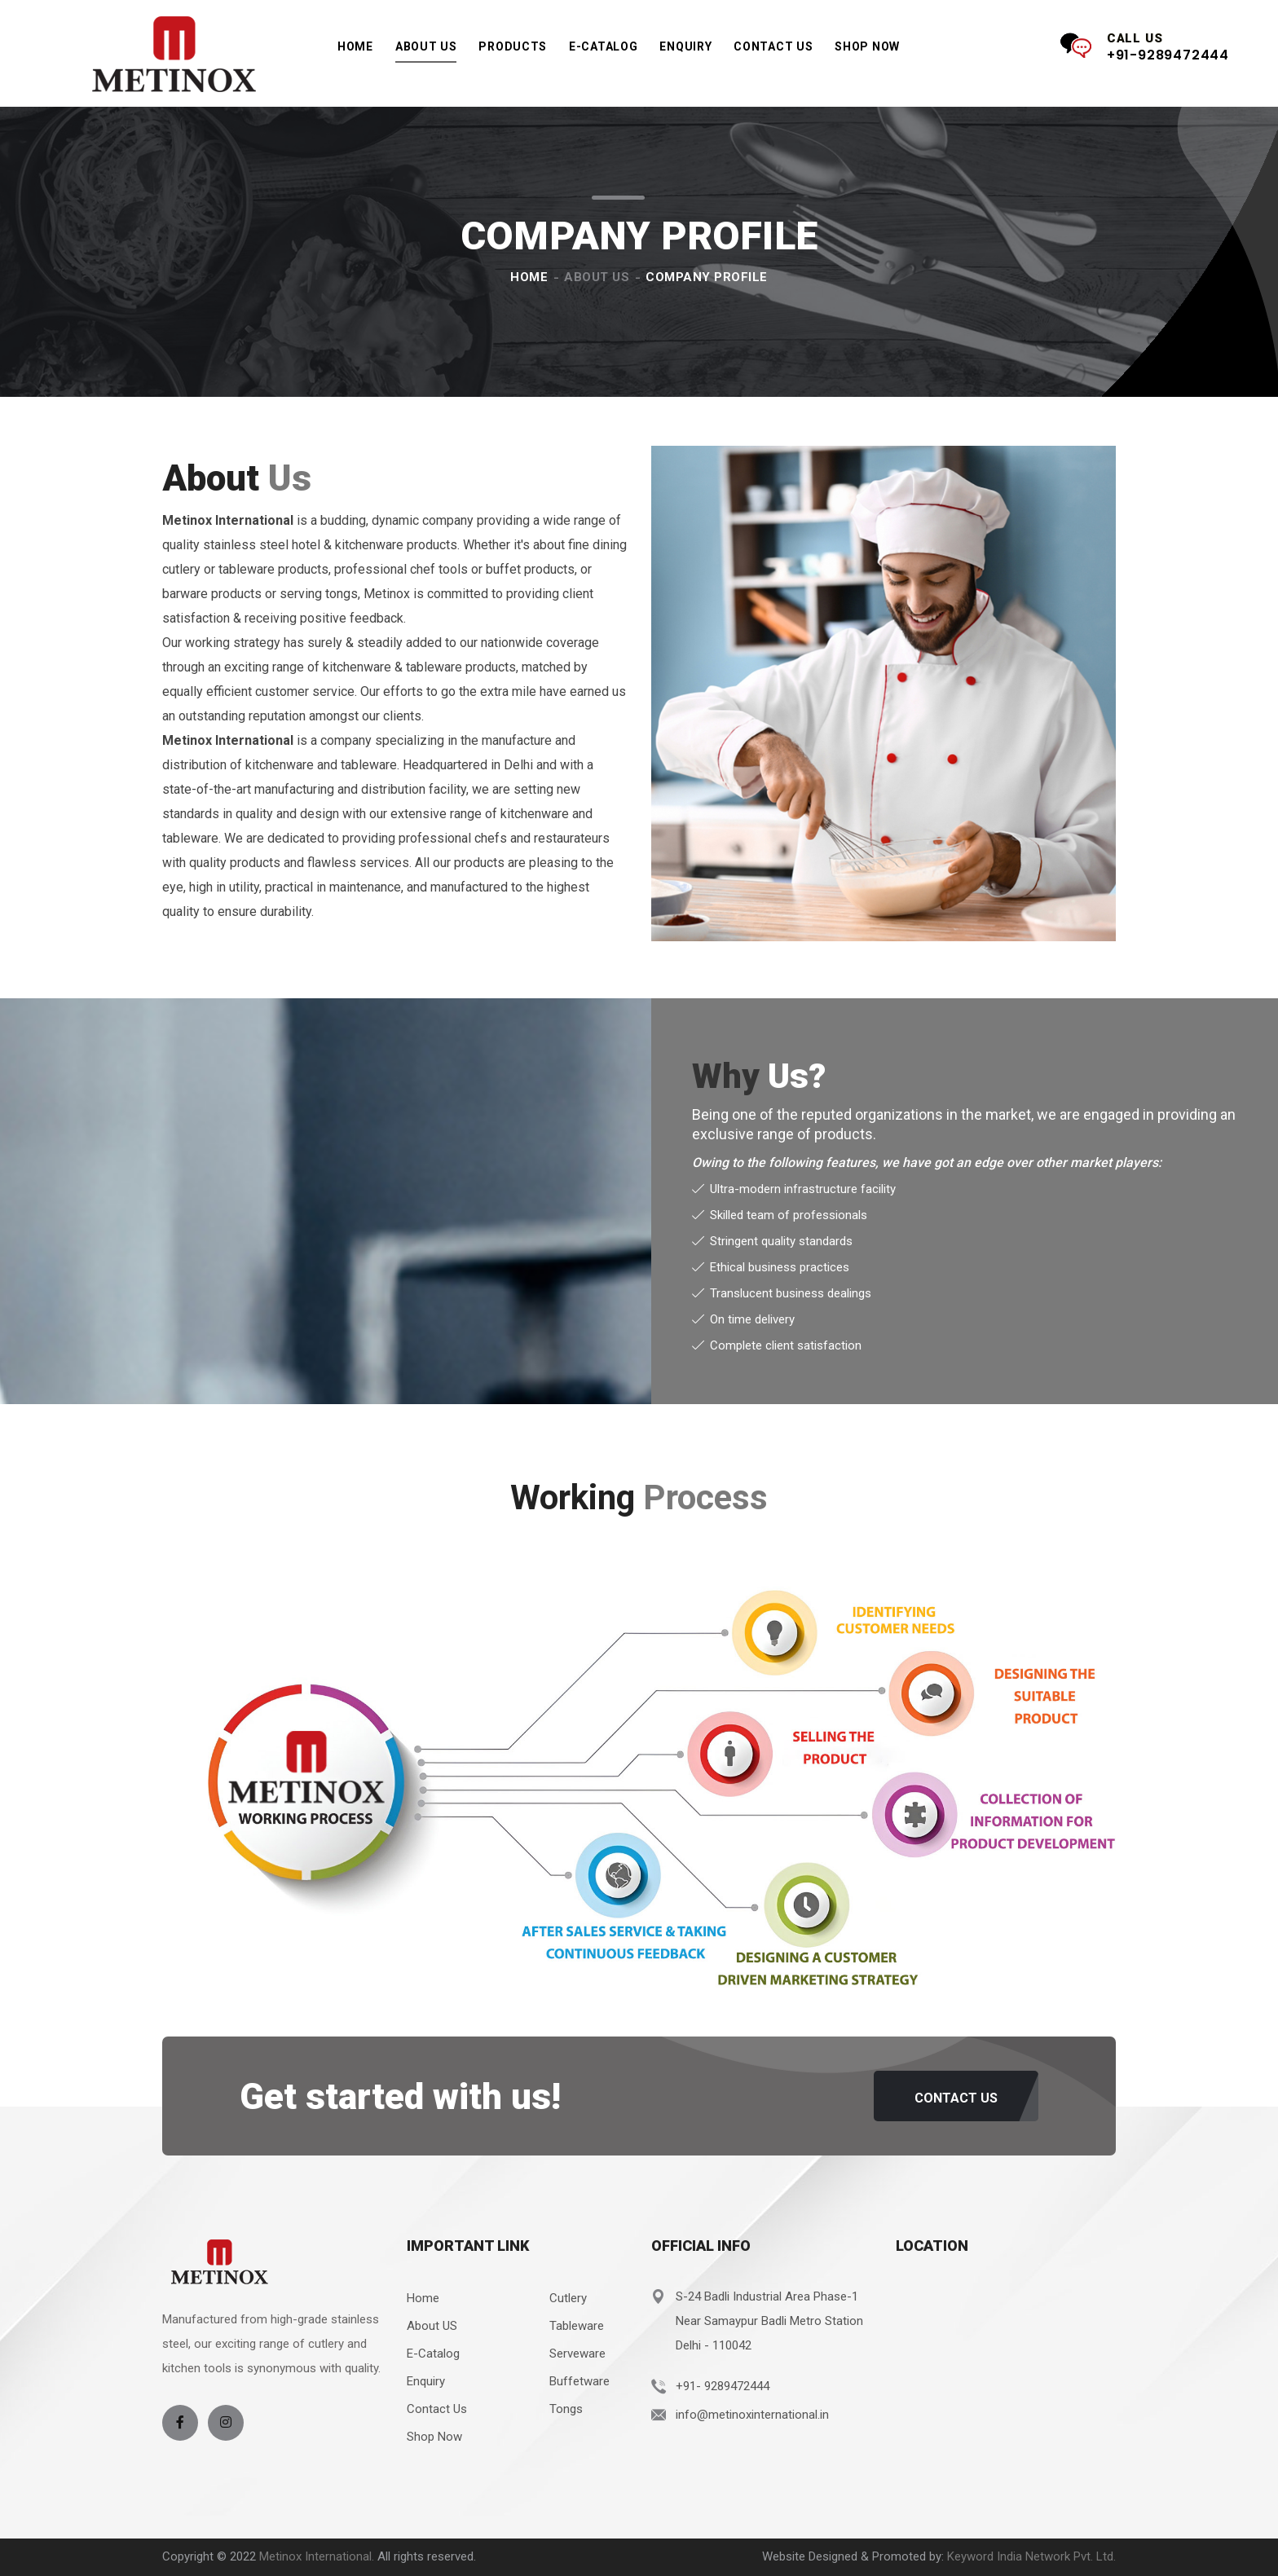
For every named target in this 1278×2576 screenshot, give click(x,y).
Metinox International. (318, 2556)
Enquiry (685, 46)
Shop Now (867, 46)
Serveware (577, 2353)
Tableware (576, 2325)
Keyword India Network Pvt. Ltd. (1031, 2556)
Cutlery (568, 2298)
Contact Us (773, 46)
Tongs (566, 2409)
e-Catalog (603, 52)
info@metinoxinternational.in (752, 2414)
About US (432, 2325)
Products (512, 52)
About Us (426, 46)
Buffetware (579, 2381)
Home (355, 46)
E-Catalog (433, 2353)
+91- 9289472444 (722, 2386)
